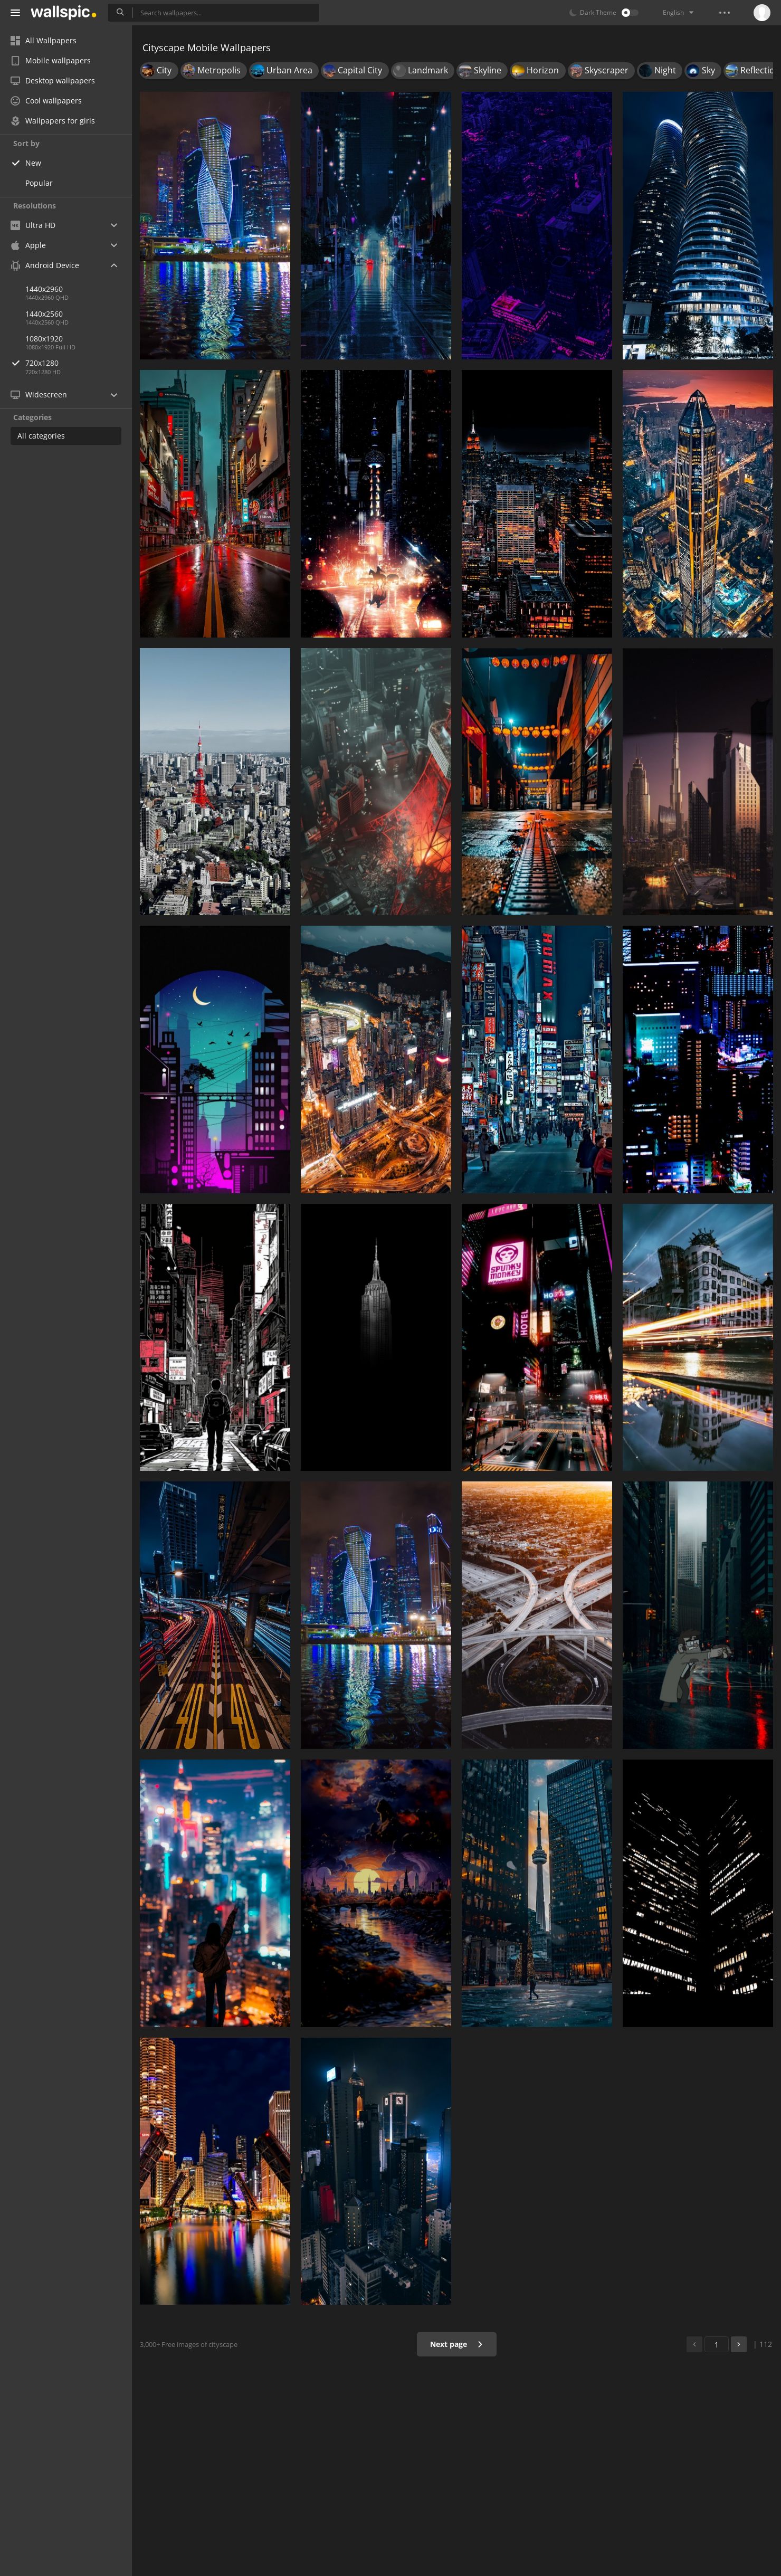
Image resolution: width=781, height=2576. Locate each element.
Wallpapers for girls (53, 121)
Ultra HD (33, 225)
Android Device (45, 265)
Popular (39, 183)
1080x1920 (44, 339)
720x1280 (78, 363)
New (33, 163)
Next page (456, 2344)
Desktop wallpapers (53, 80)
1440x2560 (44, 314)
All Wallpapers (44, 40)
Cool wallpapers (46, 101)
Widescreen (39, 394)
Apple (28, 245)
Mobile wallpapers (51, 60)
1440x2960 (44, 289)
